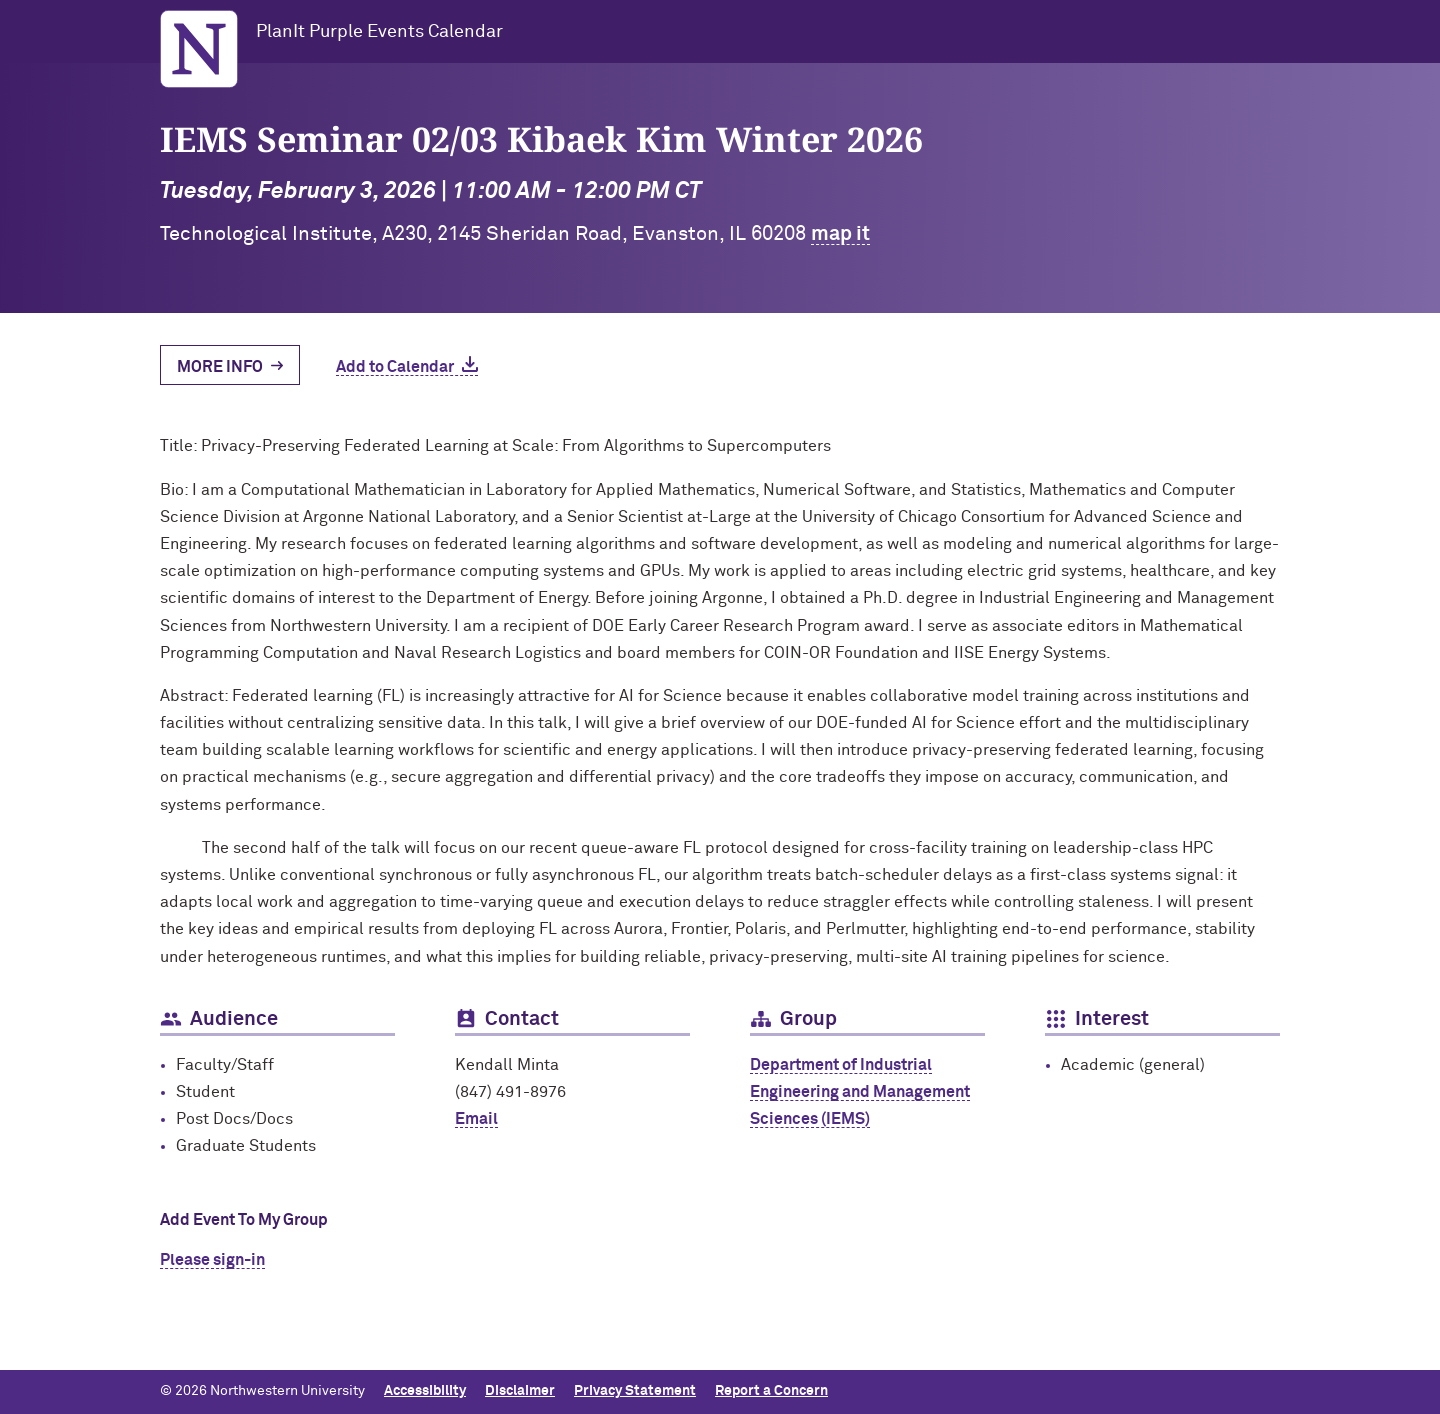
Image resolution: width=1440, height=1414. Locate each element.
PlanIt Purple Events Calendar (379, 32)
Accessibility (425, 1391)
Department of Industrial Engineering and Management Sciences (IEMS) (860, 1092)
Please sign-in (212, 1260)
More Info (220, 367)
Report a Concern (771, 1391)
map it (840, 234)
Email (476, 1119)
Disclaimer (520, 1391)
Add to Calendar (395, 367)
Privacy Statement (635, 1391)
